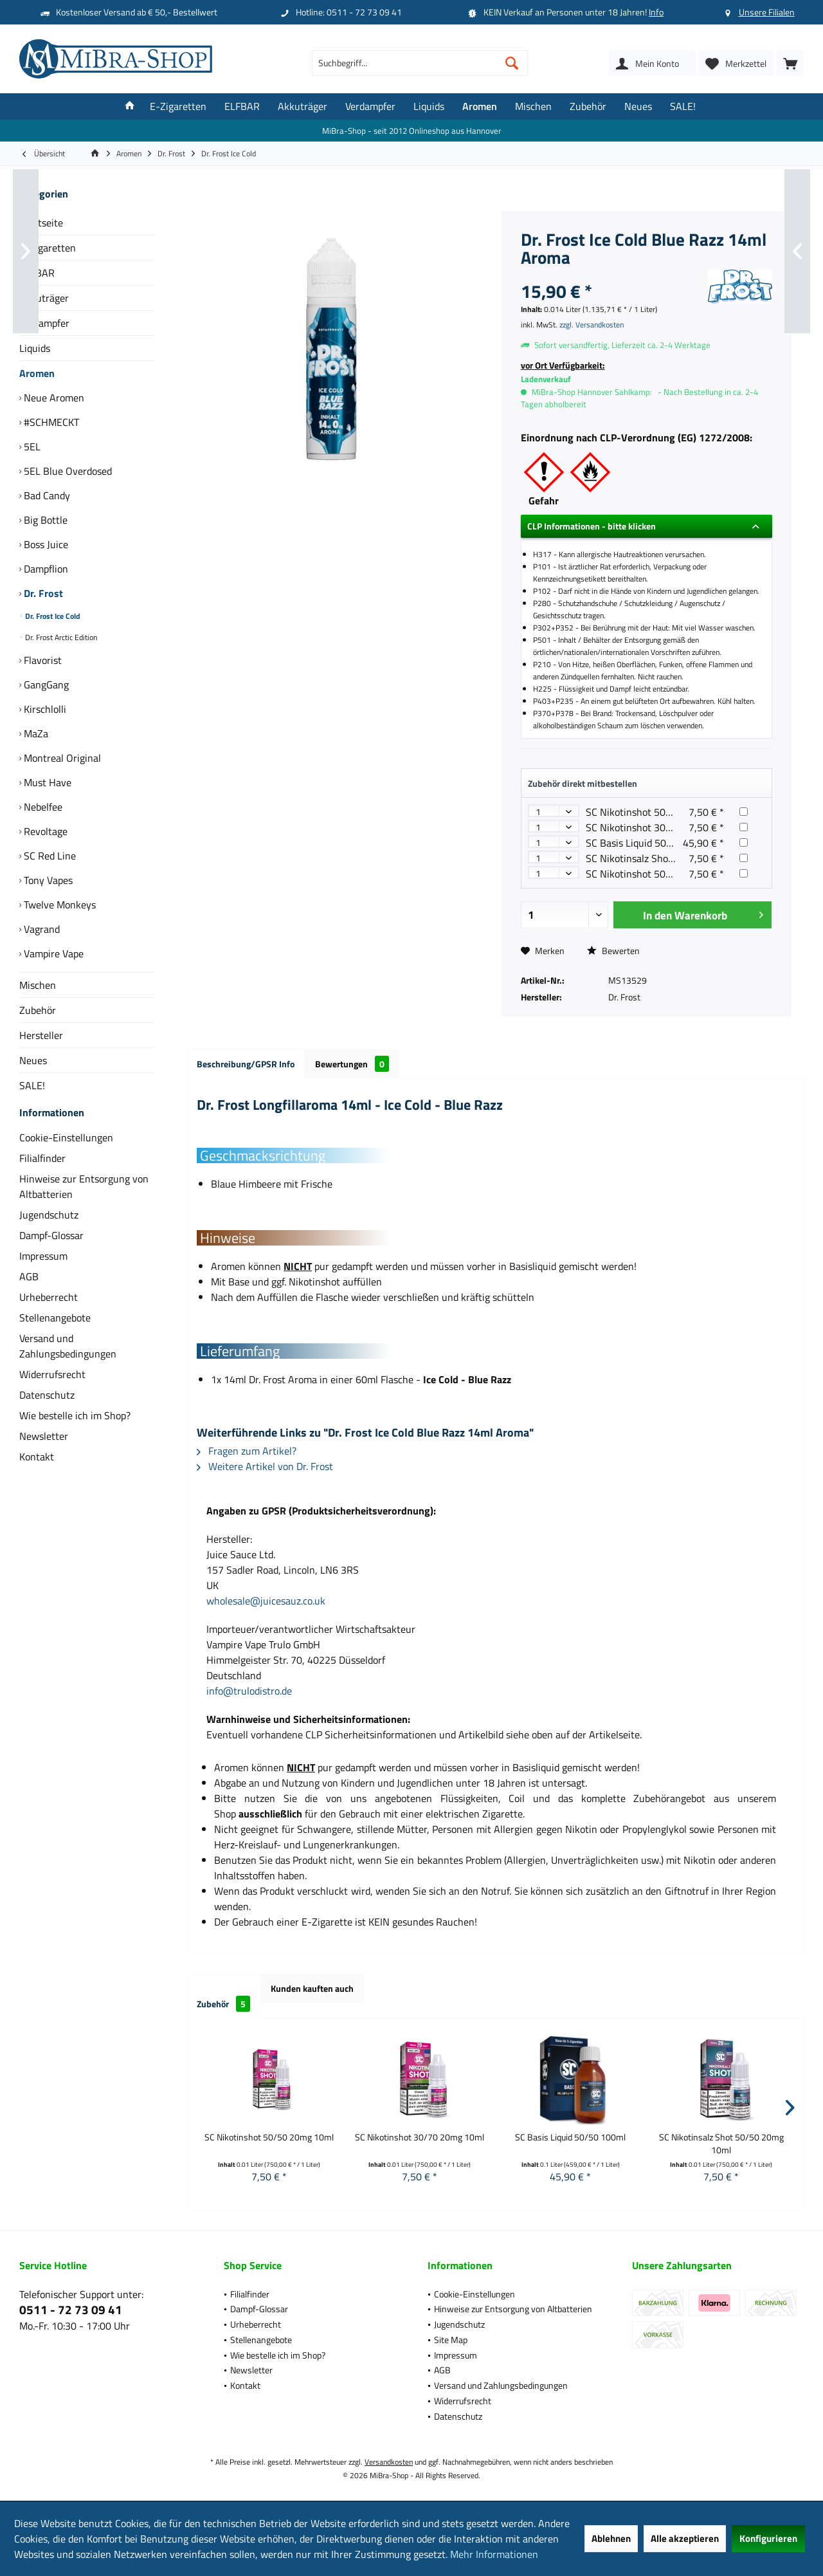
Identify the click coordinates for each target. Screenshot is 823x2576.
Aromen (37, 373)
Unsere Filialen (767, 12)
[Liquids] (428, 106)
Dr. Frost (42, 593)
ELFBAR (37, 273)
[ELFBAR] (242, 106)
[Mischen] (533, 106)
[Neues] (638, 106)
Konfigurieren (768, 2538)
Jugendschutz (48, 1227)
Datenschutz (47, 1407)
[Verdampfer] (370, 106)
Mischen (37, 985)
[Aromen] (479, 106)
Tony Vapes (47, 880)
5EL (31, 446)
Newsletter (43, 1449)
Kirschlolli (43, 709)
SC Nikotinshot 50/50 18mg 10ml (660, 873)
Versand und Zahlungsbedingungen (67, 1358)
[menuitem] (790, 63)
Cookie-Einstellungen (66, 1150)
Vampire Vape (52, 953)
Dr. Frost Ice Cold (51, 616)
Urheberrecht (48, 1310)
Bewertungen (352, 1064)
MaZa (34, 733)
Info (656, 12)
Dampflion (44, 568)
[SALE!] (683, 106)
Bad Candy (45, 495)
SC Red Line (48, 855)
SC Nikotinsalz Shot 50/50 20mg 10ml (670, 858)
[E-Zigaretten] (178, 106)
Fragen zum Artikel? (246, 1450)
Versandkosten (389, 2462)
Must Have (46, 782)
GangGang (45, 684)
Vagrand (40, 929)
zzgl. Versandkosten (591, 324)
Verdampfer (44, 323)
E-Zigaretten (47, 247)
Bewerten (613, 950)
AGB (29, 1289)
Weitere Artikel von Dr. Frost (265, 1466)
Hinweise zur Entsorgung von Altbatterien (84, 1199)
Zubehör (37, 1010)
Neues (33, 1060)
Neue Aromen (52, 397)
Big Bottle (44, 520)
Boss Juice (44, 544)
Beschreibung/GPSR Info (245, 1064)
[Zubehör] (588, 106)
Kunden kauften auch (312, 1988)
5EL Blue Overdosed (66, 471)
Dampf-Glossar (51, 1248)
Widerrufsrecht (52, 1387)
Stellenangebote (55, 1330)
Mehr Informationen (494, 2554)
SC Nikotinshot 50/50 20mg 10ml (660, 812)
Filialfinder (42, 1171)
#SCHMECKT (50, 422)
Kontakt (36, 1469)
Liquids (34, 348)
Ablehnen (611, 2538)
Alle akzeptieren (685, 2538)
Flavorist (41, 660)
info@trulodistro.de (249, 1690)
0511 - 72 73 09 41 (70, 2309)
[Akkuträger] (302, 106)
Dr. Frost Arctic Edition (60, 637)
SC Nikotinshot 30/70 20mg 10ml (660, 827)
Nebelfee (41, 806)
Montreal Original (61, 758)
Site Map (450, 2339)
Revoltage (44, 831)
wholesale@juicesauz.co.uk (265, 1600)
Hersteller (41, 1035)
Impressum (43, 1268)
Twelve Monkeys (58, 904)
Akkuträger (44, 298)
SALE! (32, 1085)
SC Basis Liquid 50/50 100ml (649, 843)
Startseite (41, 222)
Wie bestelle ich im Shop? (75, 1428)
